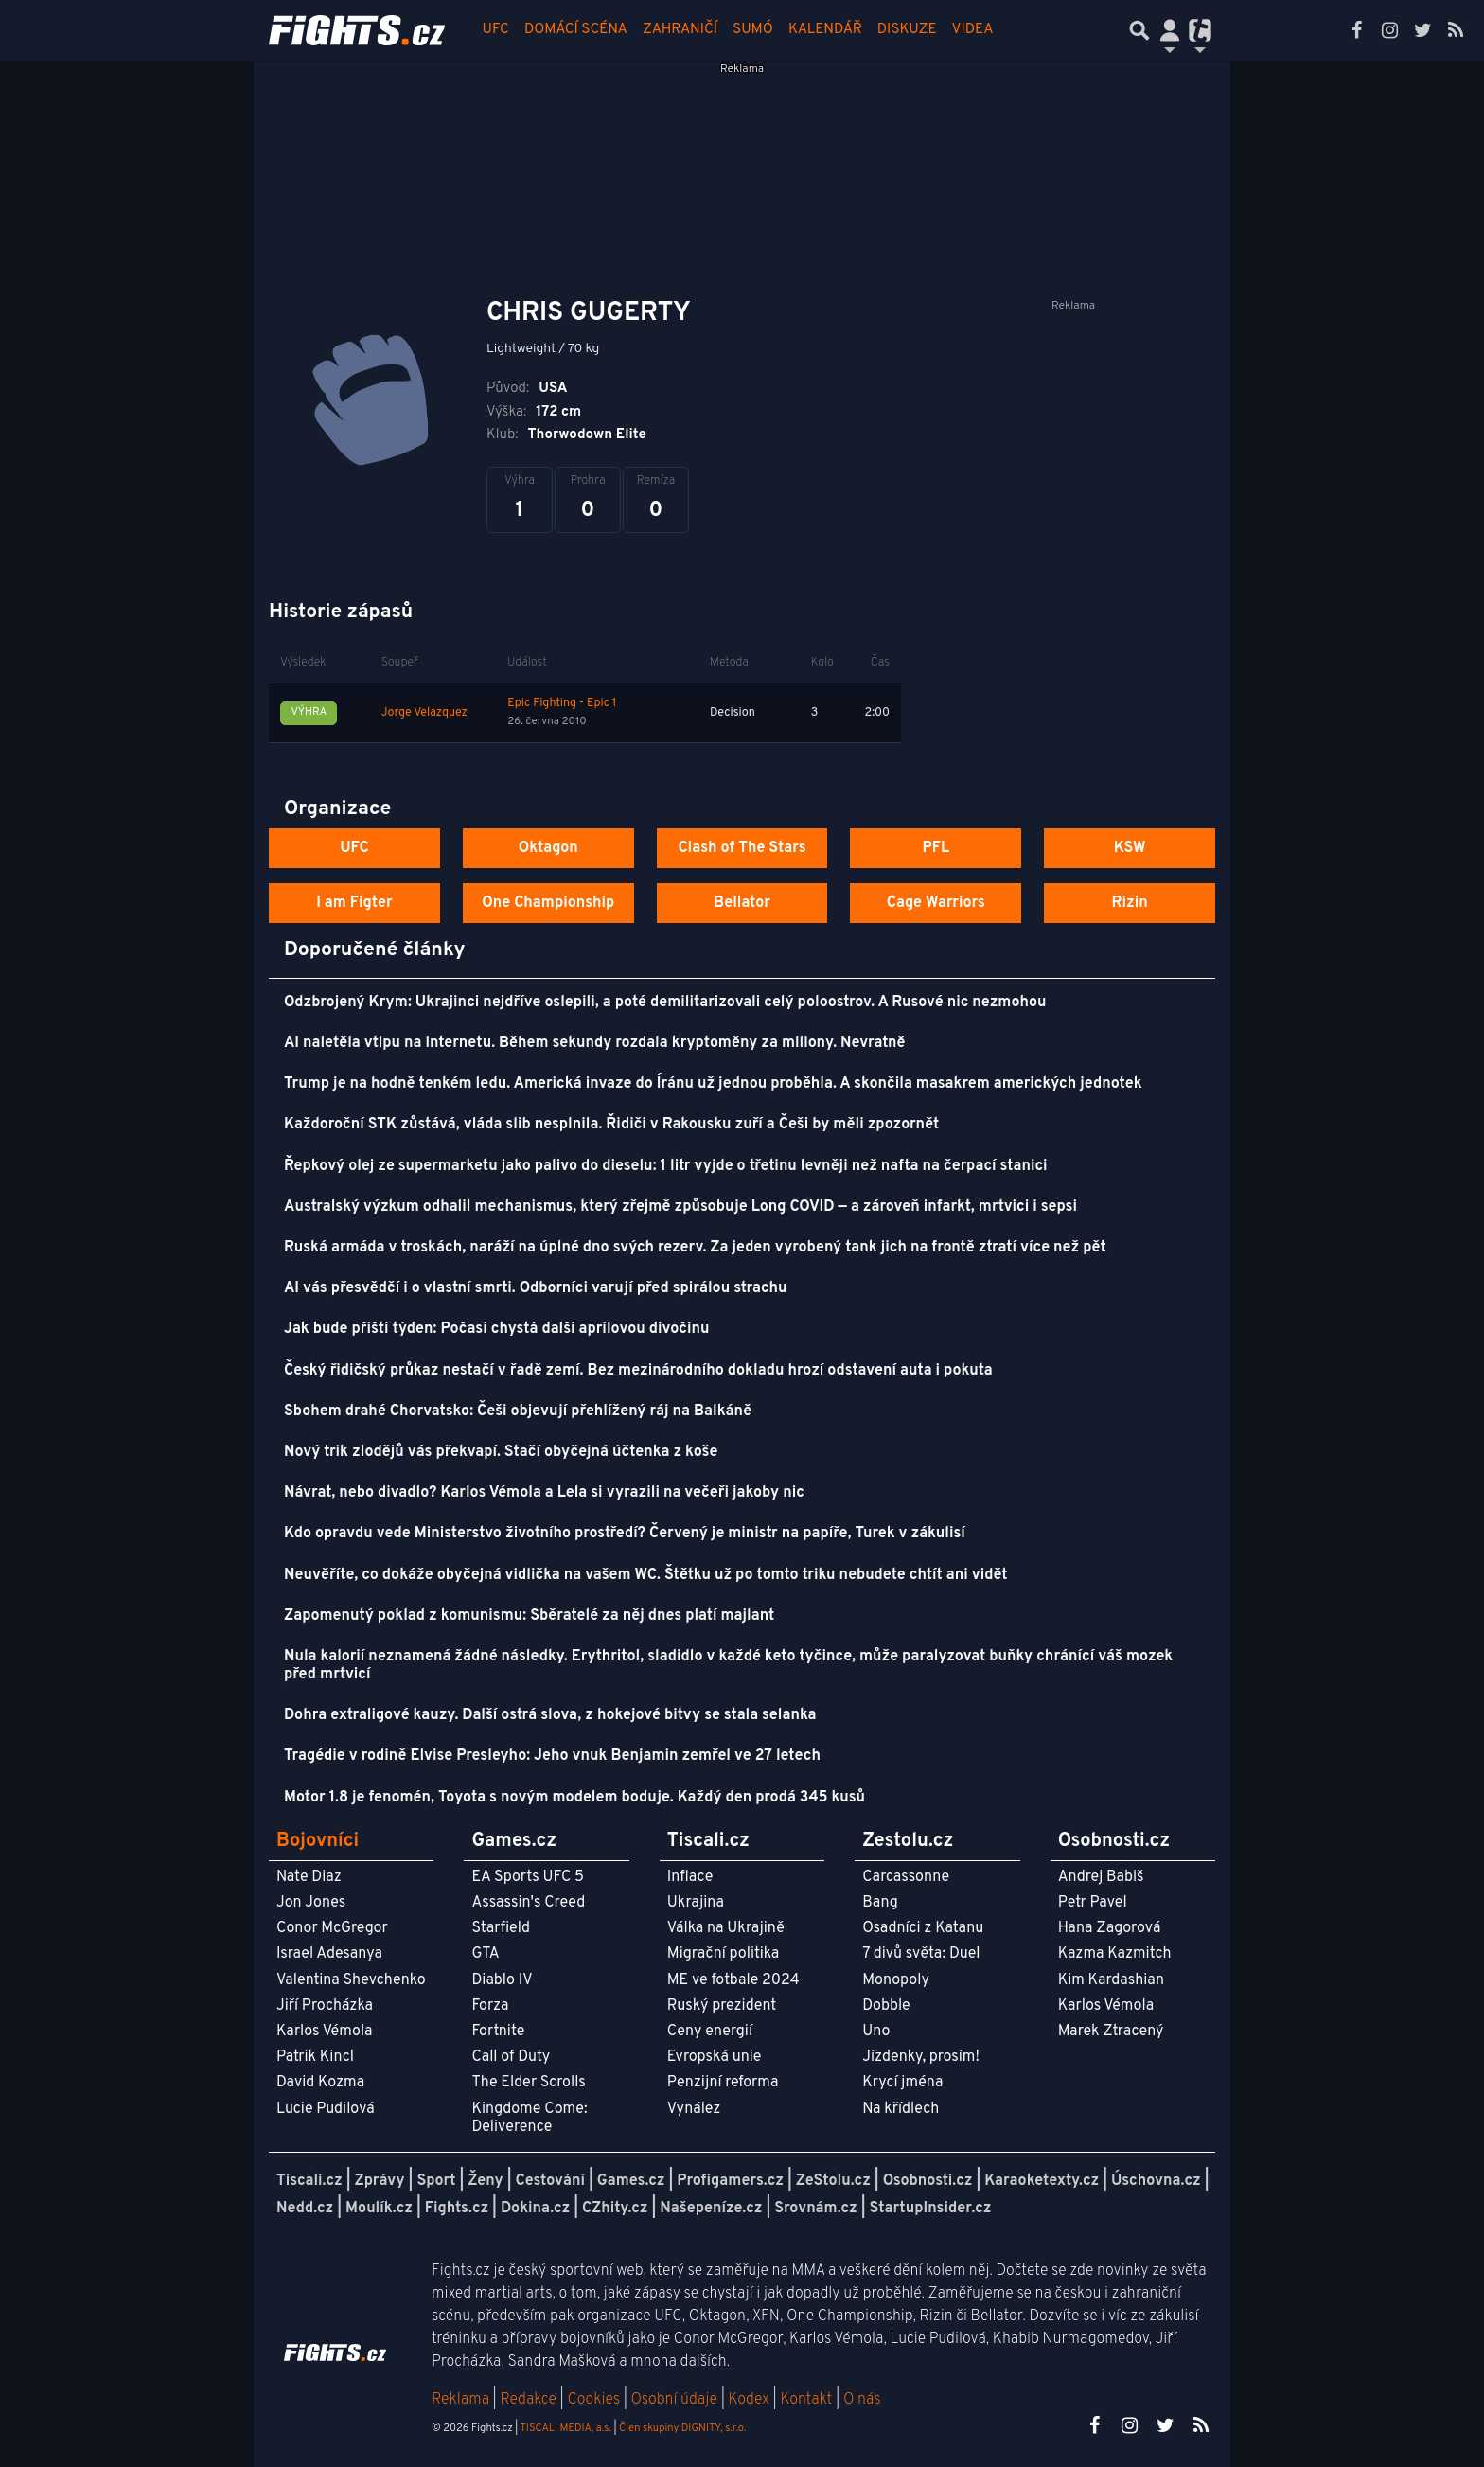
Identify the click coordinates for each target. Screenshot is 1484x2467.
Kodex (751, 2399)
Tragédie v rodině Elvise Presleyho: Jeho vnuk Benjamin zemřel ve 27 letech (552, 1756)
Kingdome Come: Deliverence (529, 2118)
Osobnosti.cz (928, 2181)
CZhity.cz (614, 2208)
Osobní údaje (674, 2399)
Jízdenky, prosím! (921, 2057)
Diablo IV (501, 1980)
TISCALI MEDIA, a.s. (565, 2428)
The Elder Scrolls (528, 2082)
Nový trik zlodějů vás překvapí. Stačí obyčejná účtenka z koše (500, 1452)
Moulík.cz (379, 2208)
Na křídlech (900, 2109)
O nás (862, 2399)
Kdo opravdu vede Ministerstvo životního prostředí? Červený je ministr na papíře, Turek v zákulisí (624, 1533)
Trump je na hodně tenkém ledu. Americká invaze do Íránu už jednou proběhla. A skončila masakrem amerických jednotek (713, 1083)
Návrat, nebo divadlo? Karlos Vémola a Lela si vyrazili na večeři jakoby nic (544, 1492)
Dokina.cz (535, 2208)
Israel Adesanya (329, 1953)
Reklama (460, 2399)
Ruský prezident (721, 2006)
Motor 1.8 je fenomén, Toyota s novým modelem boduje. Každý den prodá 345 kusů (574, 1797)
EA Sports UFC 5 (527, 1877)
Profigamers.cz (730, 2181)
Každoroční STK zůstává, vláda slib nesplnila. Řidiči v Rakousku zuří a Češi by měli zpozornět (611, 1124)
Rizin (1129, 903)
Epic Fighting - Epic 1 (561, 703)
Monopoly (895, 1980)
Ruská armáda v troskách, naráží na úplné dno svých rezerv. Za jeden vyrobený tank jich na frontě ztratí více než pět (695, 1247)
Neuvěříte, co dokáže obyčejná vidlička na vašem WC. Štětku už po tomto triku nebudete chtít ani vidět (646, 1575)
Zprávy (380, 2181)
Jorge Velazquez (424, 712)
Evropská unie (714, 2057)
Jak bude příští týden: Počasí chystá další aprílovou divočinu (496, 1329)
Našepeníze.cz (711, 2208)
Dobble (886, 2006)
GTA (485, 1953)
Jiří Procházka (324, 2006)
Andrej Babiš (1101, 1877)
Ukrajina (695, 1902)
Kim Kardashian (1111, 1980)
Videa (973, 30)
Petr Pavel (1092, 1902)
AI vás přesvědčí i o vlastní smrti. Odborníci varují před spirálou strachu (535, 1288)
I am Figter (354, 903)
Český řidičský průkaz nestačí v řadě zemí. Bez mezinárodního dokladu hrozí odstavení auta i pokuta (638, 1370)
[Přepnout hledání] (1139, 30)
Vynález (694, 2109)
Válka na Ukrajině (726, 1928)
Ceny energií (709, 2031)
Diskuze (907, 30)
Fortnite (497, 2031)
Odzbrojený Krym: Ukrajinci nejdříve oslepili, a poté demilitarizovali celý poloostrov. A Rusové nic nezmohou (665, 1002)
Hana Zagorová (1109, 1928)
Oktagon (548, 848)
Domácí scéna (575, 30)
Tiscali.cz (309, 2181)
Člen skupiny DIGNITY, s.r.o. (682, 2428)
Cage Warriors (936, 903)
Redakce (528, 2399)
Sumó (753, 30)
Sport (435, 2181)
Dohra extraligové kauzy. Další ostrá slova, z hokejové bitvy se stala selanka (550, 1715)
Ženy (485, 2181)
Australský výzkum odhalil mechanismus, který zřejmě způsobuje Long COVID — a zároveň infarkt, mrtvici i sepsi (680, 1207)
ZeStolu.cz (833, 2181)
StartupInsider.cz (931, 2208)
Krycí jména (902, 2082)
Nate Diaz (309, 1877)
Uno (876, 2031)
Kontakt (808, 2399)
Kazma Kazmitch (1115, 1953)
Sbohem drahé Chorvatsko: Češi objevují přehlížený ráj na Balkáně (517, 1411)
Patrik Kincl (315, 2057)
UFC (496, 30)
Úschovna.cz (1156, 2181)
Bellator (742, 903)
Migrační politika (723, 1953)
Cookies (593, 2399)
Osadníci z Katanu (922, 1928)
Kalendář (825, 30)
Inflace (690, 1877)
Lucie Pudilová (325, 2109)
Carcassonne (905, 1877)
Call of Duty (510, 2057)
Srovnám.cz (815, 2208)
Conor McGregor (332, 1928)
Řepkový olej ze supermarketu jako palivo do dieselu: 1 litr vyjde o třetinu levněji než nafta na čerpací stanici (666, 1166)
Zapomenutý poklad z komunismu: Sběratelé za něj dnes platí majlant (529, 1615)
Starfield (500, 1928)
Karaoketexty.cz (1041, 2181)
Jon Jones (310, 1902)
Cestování (549, 2181)
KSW (1130, 848)
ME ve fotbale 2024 (733, 1980)
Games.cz (631, 2181)
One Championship (548, 903)
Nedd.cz (304, 2208)
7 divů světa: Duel (921, 1953)
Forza (489, 2006)
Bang (880, 1902)
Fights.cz (456, 2208)
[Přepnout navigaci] (1170, 30)
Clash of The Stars (741, 848)
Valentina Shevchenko (351, 1980)
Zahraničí (680, 30)
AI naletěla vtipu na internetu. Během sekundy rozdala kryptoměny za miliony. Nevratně (594, 1043)
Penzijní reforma (723, 2082)
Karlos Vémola (324, 2031)
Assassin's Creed (528, 1902)
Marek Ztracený (1111, 2031)
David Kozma (320, 2082)
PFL (936, 848)
